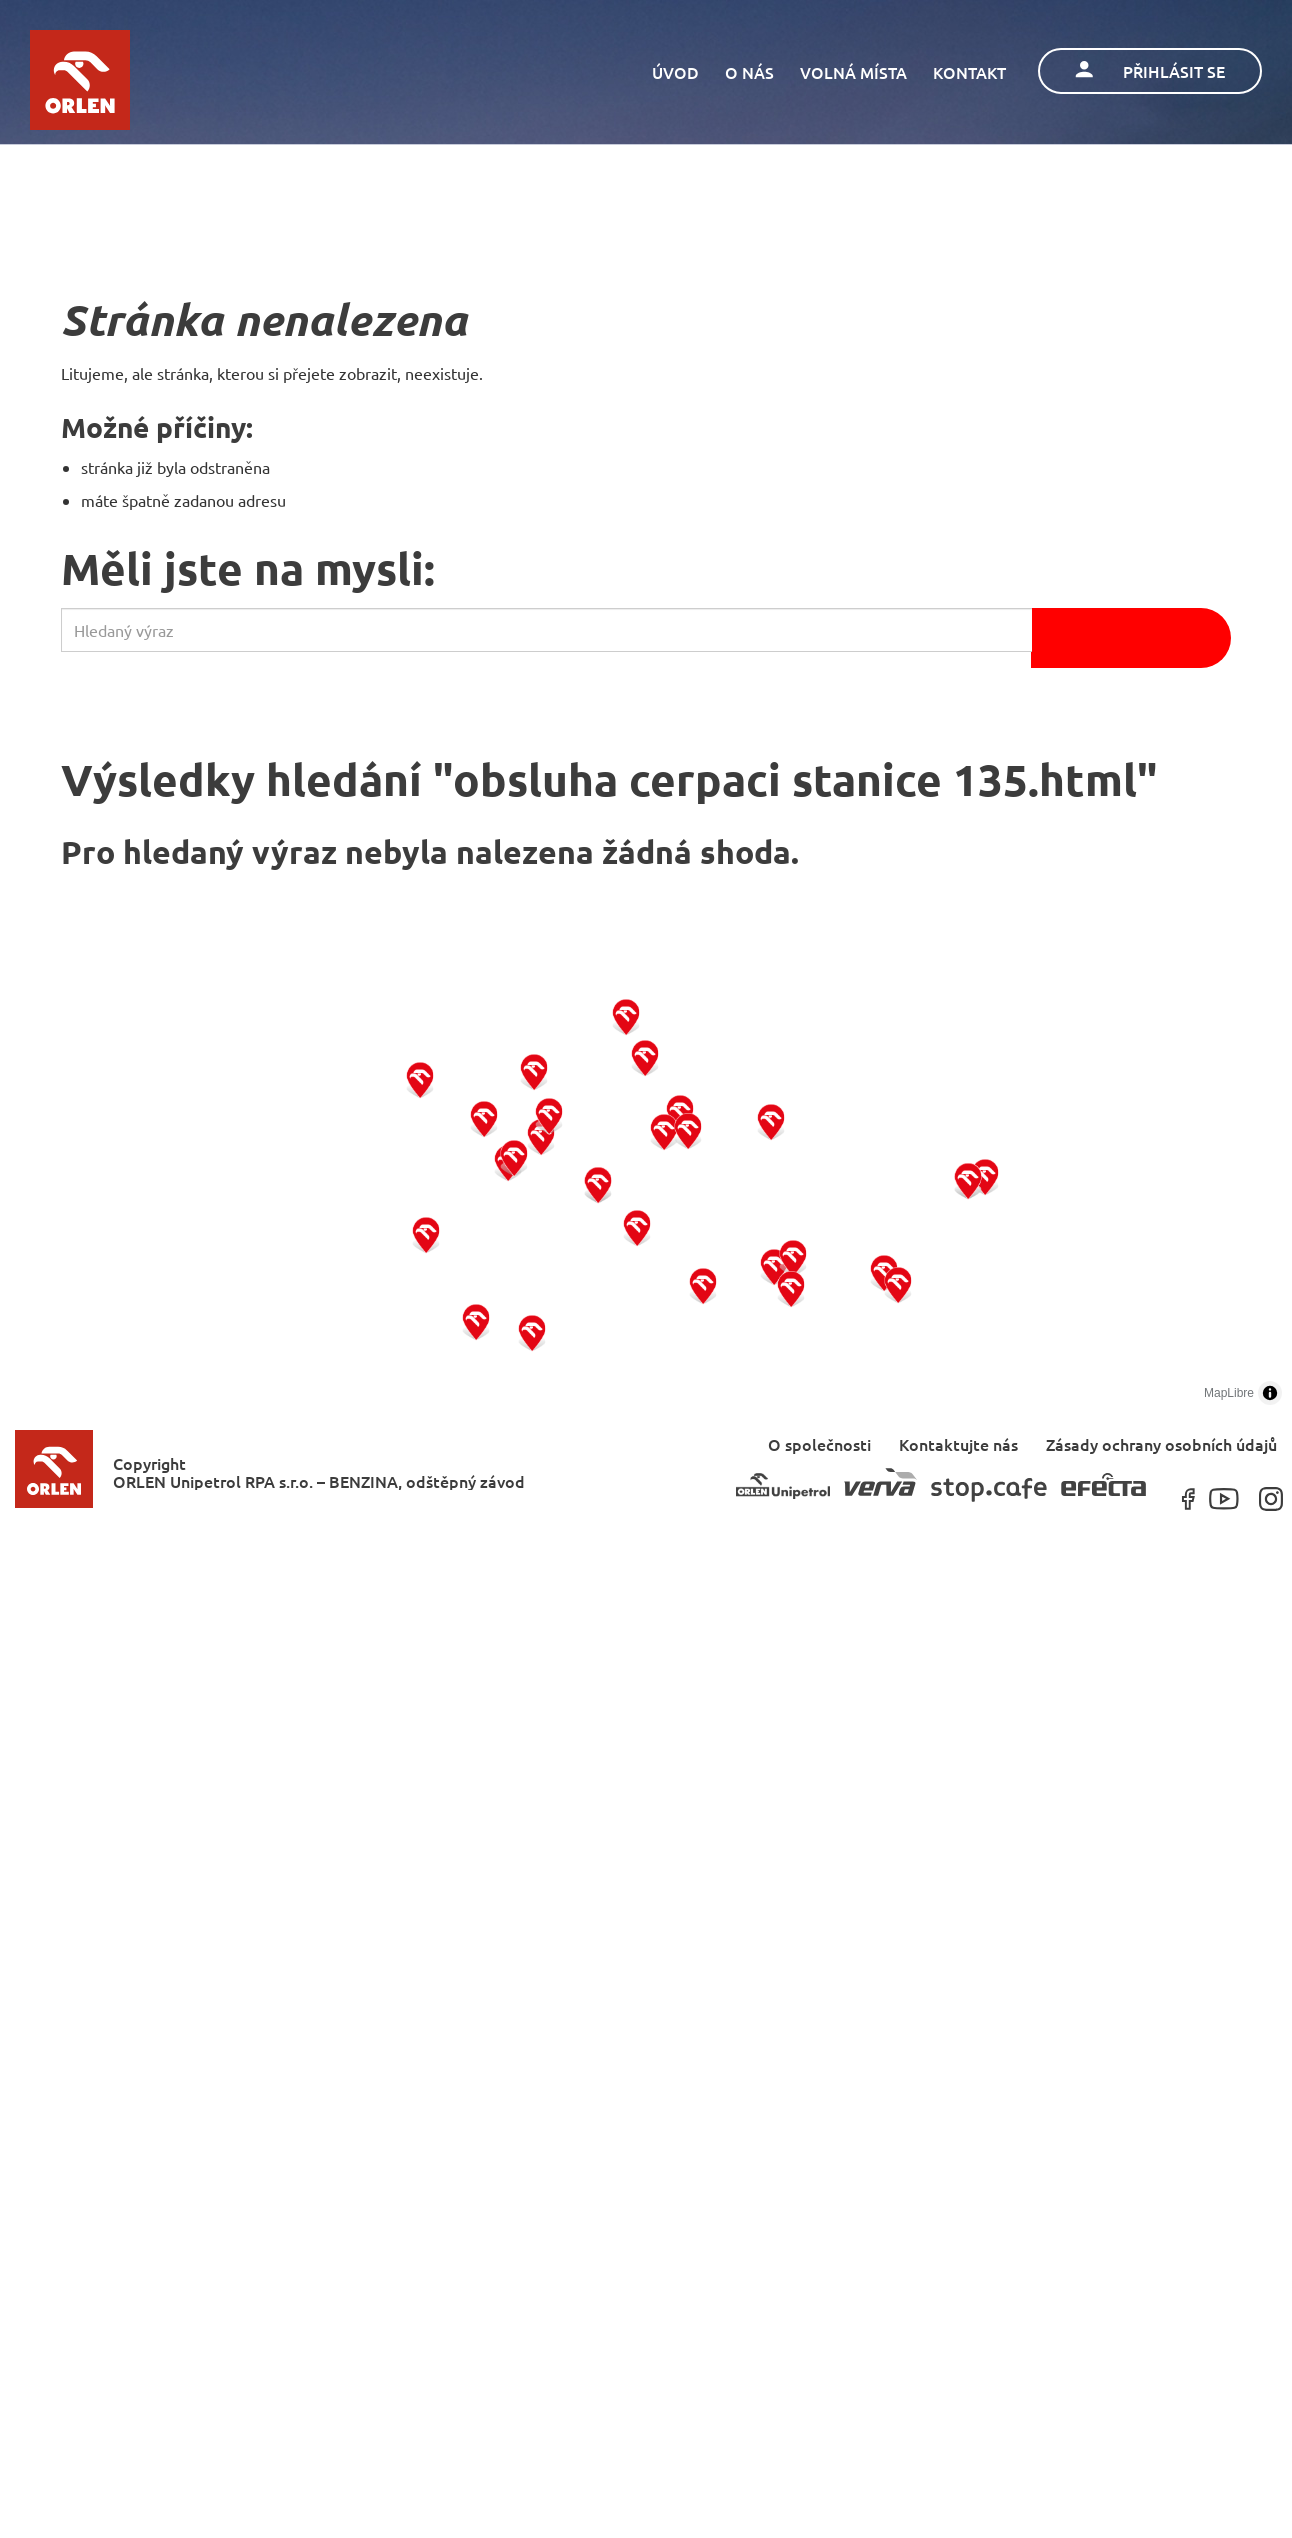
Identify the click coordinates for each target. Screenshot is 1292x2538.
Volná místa (853, 72)
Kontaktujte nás (958, 1443)
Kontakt (969, 72)
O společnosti (819, 1443)
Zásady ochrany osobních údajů (1161, 1443)
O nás (749, 72)
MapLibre (1229, 1393)
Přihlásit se (1150, 71)
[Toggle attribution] (1270, 1393)
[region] (646, 1180)
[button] (426, 1233)
